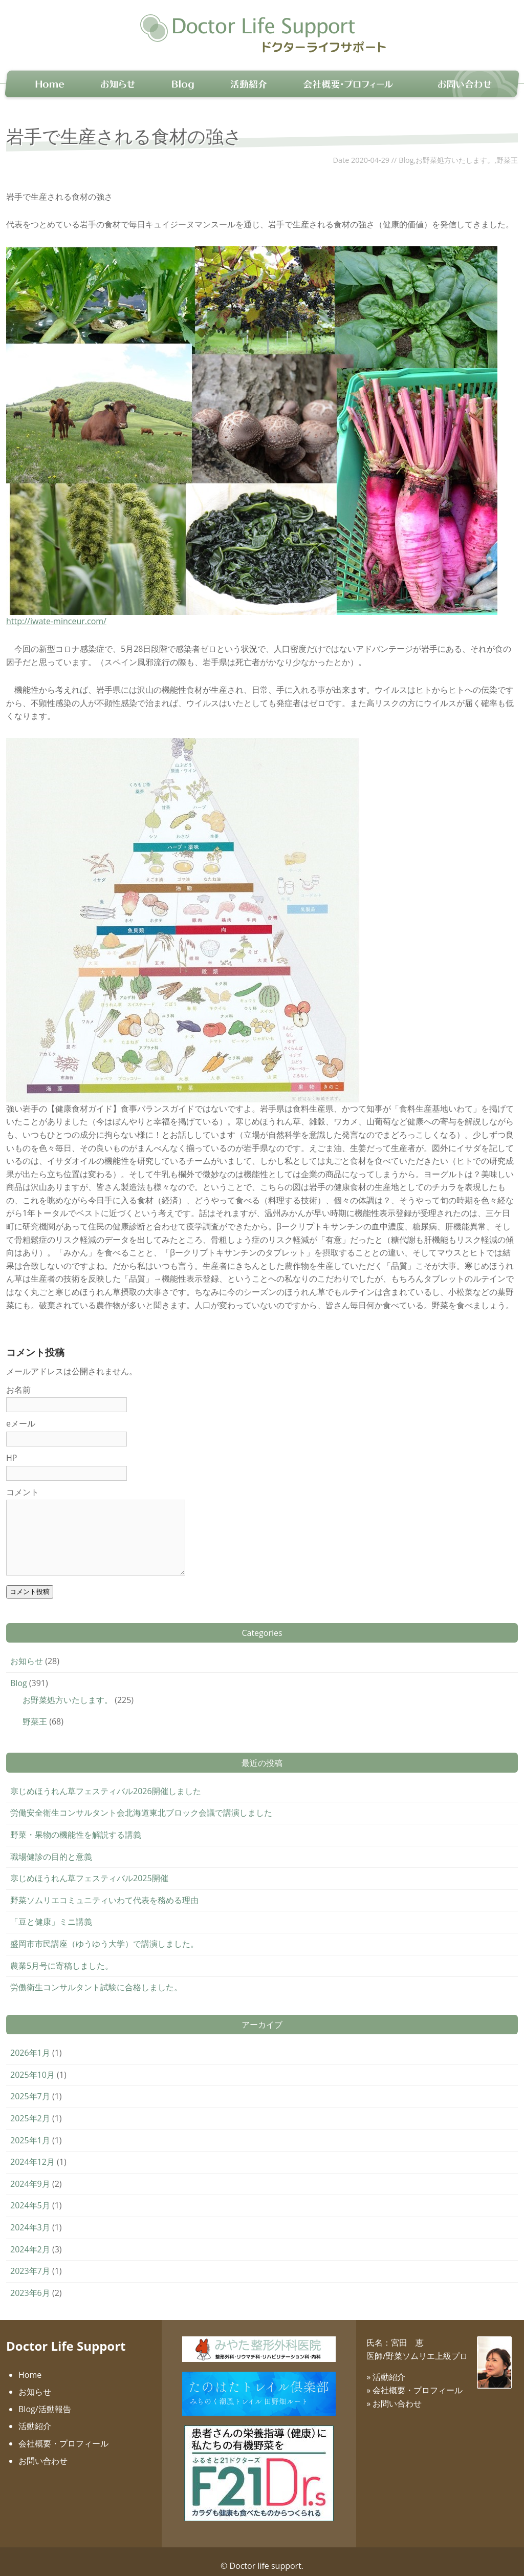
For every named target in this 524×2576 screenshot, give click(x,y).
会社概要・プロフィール (63, 2434)
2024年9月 (30, 2175)
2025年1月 (30, 2131)
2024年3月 (30, 2218)
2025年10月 (32, 2066)
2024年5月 (30, 2196)
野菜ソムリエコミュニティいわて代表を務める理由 (104, 1891)
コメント (22, 1483)
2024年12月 (32, 2153)
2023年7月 (30, 2262)
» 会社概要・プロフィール (414, 2381)
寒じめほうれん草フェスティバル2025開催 (89, 1869)
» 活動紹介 (385, 2368)
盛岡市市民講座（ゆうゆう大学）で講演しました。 (104, 1935)
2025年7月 (30, 2088)
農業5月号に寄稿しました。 (61, 1957)
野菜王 (507, 151)
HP (11, 1449)
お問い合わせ (43, 2452)
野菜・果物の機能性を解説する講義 (75, 1826)
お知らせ (26, 1652)
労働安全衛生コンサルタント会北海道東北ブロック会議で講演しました (141, 1804)
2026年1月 (30, 2044)
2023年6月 (30, 2284)
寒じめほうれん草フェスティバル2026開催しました (105, 1782)
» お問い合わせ (394, 2394)
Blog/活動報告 (44, 2400)
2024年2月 (30, 2240)
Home (29, 2366)
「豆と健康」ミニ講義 (51, 1913)
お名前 (18, 1381)
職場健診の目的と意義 (51, 1848)
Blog (406, 151)
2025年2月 (30, 2109)
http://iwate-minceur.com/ (56, 612)
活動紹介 (34, 2417)
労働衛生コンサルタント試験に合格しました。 (96, 1978)
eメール (20, 1415)
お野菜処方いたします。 (455, 151)
